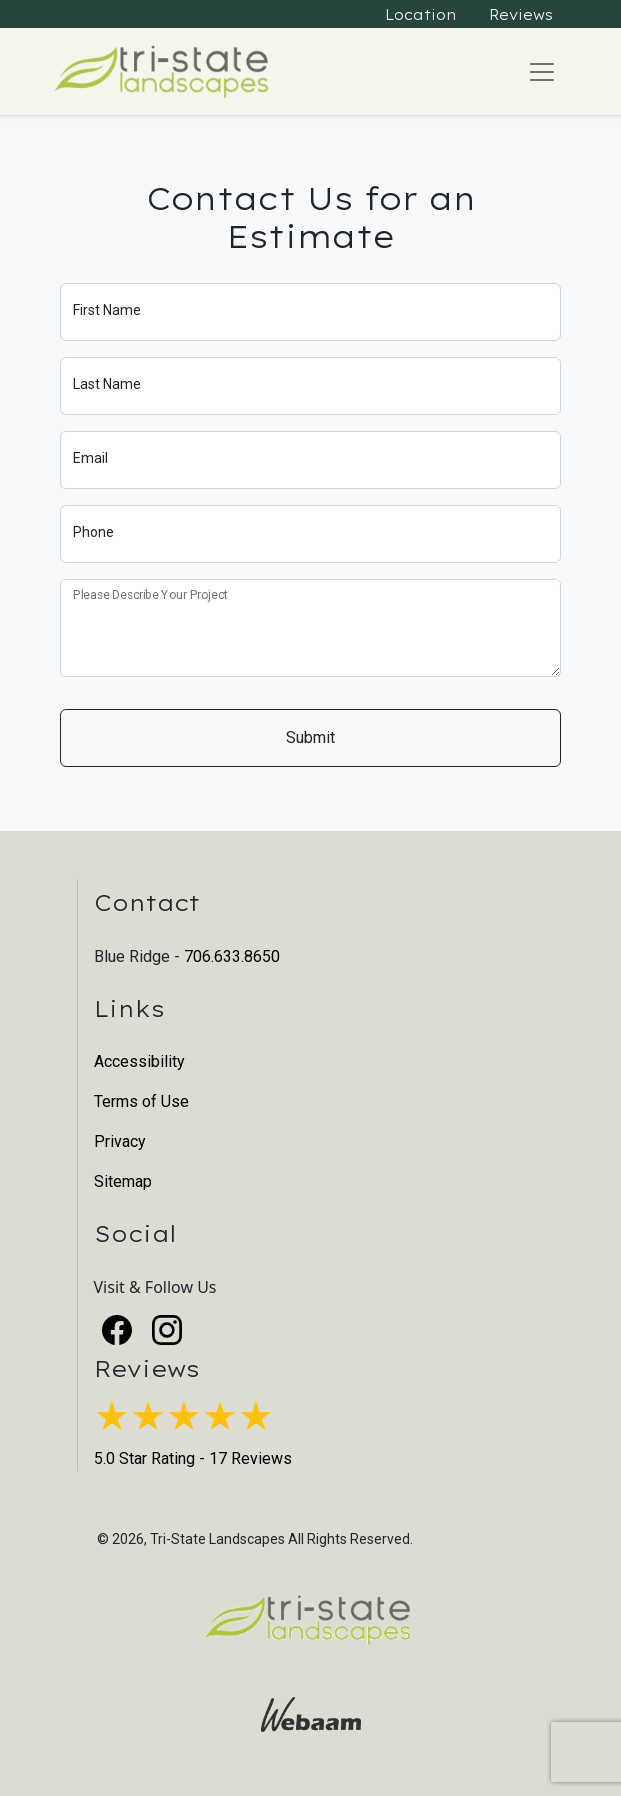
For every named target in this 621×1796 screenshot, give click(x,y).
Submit (310, 737)
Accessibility (139, 1061)
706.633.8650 (232, 956)
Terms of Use (141, 1101)
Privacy (120, 1141)
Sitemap (123, 1181)
